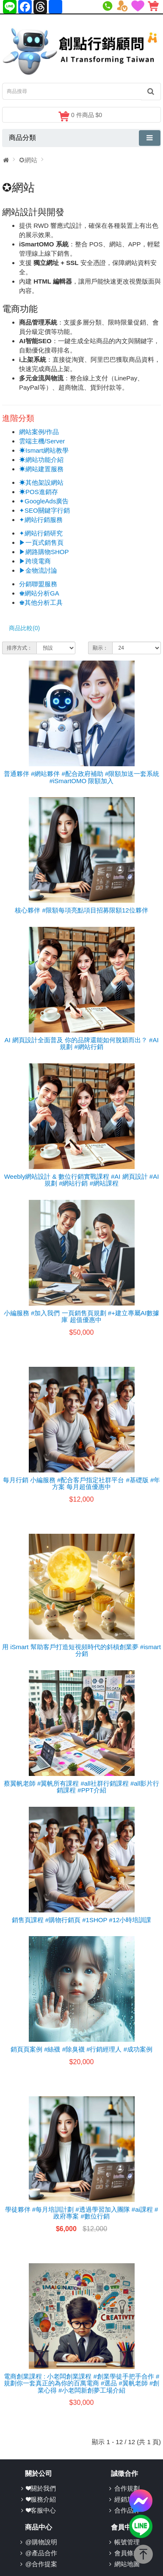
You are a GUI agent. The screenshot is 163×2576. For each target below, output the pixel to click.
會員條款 (127, 2553)
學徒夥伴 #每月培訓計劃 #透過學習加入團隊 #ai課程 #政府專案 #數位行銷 (81, 2213)
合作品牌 (127, 2510)
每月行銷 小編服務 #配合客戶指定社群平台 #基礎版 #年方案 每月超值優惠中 (81, 1483)
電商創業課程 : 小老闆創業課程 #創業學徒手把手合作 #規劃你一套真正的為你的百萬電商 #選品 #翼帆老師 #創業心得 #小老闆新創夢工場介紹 (82, 2383)
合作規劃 (127, 2488)
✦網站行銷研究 (41, 533)
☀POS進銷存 (38, 491)
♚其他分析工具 (41, 602)
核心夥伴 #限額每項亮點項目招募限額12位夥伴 (81, 910)
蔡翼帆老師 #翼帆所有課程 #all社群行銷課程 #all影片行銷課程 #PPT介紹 (82, 1787)
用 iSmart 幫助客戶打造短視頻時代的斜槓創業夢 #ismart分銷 (81, 1650)
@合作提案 (41, 2564)
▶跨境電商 (35, 561)
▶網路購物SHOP (44, 551)
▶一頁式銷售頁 (41, 542)
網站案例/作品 (39, 431)
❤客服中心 (41, 2510)
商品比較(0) (24, 628)
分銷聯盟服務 (38, 583)
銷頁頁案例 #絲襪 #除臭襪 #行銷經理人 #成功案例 (81, 2049)
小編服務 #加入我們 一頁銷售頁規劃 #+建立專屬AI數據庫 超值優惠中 (81, 1316)
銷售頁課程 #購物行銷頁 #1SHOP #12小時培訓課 (82, 1919)
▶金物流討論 (38, 570)
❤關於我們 (41, 2488)
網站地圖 (127, 2564)
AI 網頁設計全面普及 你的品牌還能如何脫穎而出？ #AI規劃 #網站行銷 (81, 1043)
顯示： (100, 648)
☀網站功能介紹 (41, 459)
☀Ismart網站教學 (44, 450)
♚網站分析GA (39, 593)
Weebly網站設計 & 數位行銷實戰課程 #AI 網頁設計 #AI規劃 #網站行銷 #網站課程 (81, 1180)
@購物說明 (41, 2542)
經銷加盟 (127, 2499)
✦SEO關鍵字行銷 (44, 510)
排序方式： (19, 648)
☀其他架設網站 (41, 482)
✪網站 (28, 160)
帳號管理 (127, 2542)
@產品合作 (41, 2553)
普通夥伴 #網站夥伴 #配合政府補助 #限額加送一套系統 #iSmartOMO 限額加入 (82, 777)
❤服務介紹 (41, 2499)
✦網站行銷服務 (41, 519)
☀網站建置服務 (41, 469)
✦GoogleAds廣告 (44, 501)
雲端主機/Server (42, 441)
